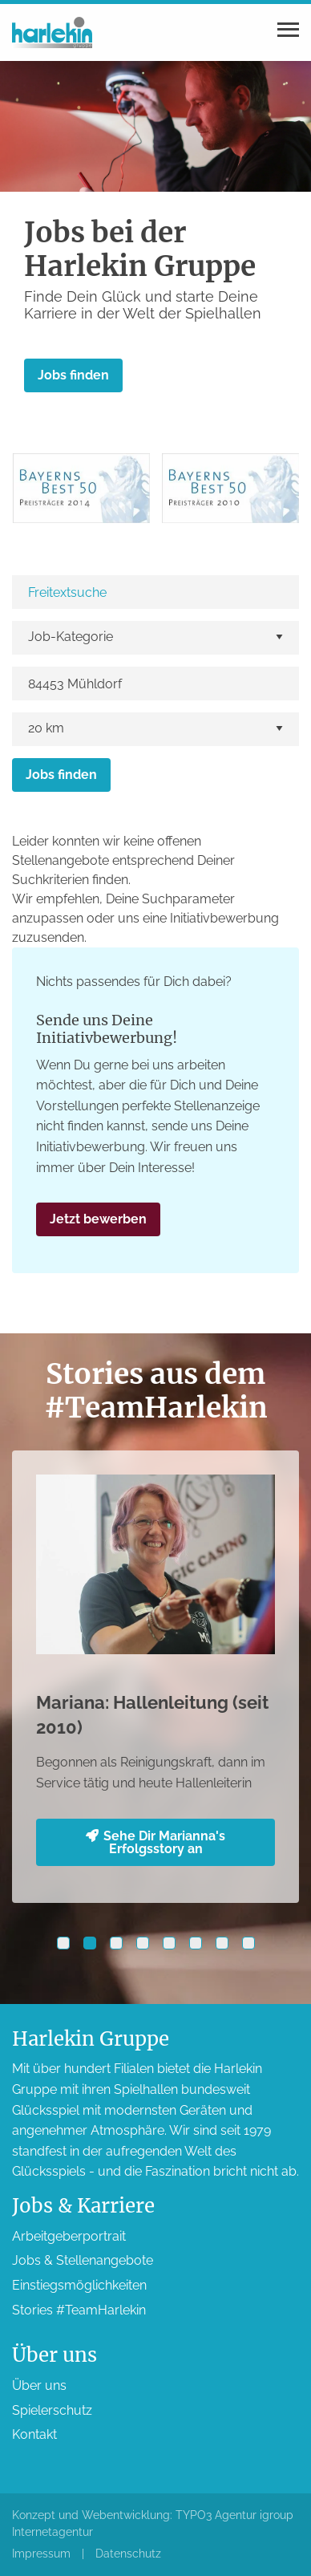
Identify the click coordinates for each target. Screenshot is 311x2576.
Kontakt (34, 2434)
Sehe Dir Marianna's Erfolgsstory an (155, 1842)
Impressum (41, 2553)
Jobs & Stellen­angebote (82, 2260)
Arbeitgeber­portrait (69, 2236)
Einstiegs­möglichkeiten (79, 2285)
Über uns (39, 2385)
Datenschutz (128, 2553)
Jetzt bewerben (98, 1219)
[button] (63, 1943)
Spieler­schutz (52, 2410)
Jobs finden (73, 375)
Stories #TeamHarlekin (79, 2310)
